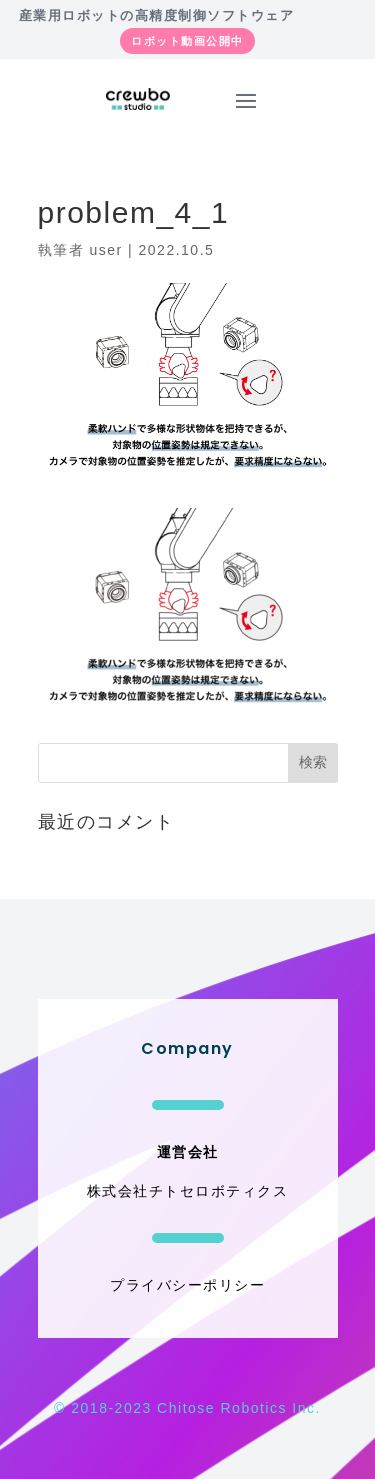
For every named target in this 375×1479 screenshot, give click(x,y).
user (105, 250)
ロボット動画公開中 (187, 41)
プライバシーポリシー (187, 1285)
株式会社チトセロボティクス (188, 1191)
